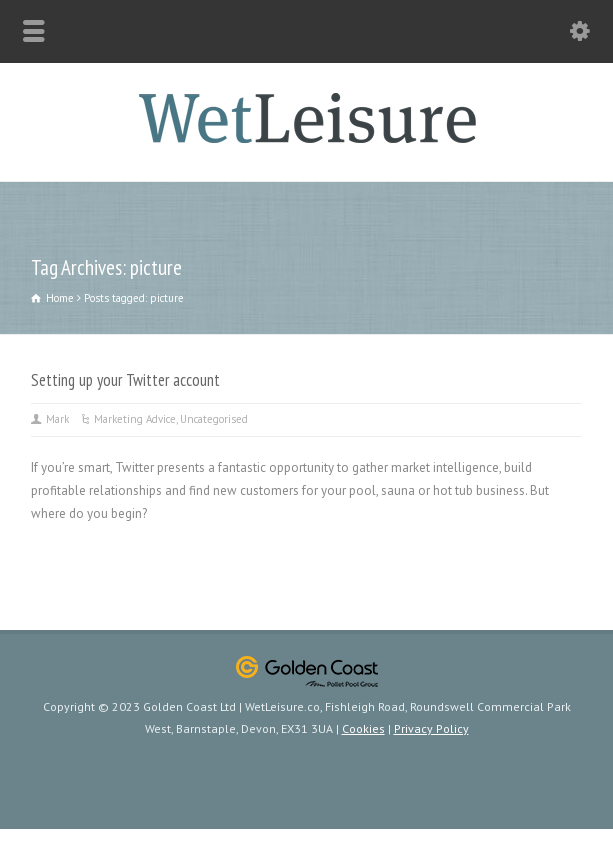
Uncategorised (214, 419)
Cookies (363, 728)
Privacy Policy (431, 728)
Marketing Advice (135, 419)
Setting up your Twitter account (125, 380)
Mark (57, 419)
